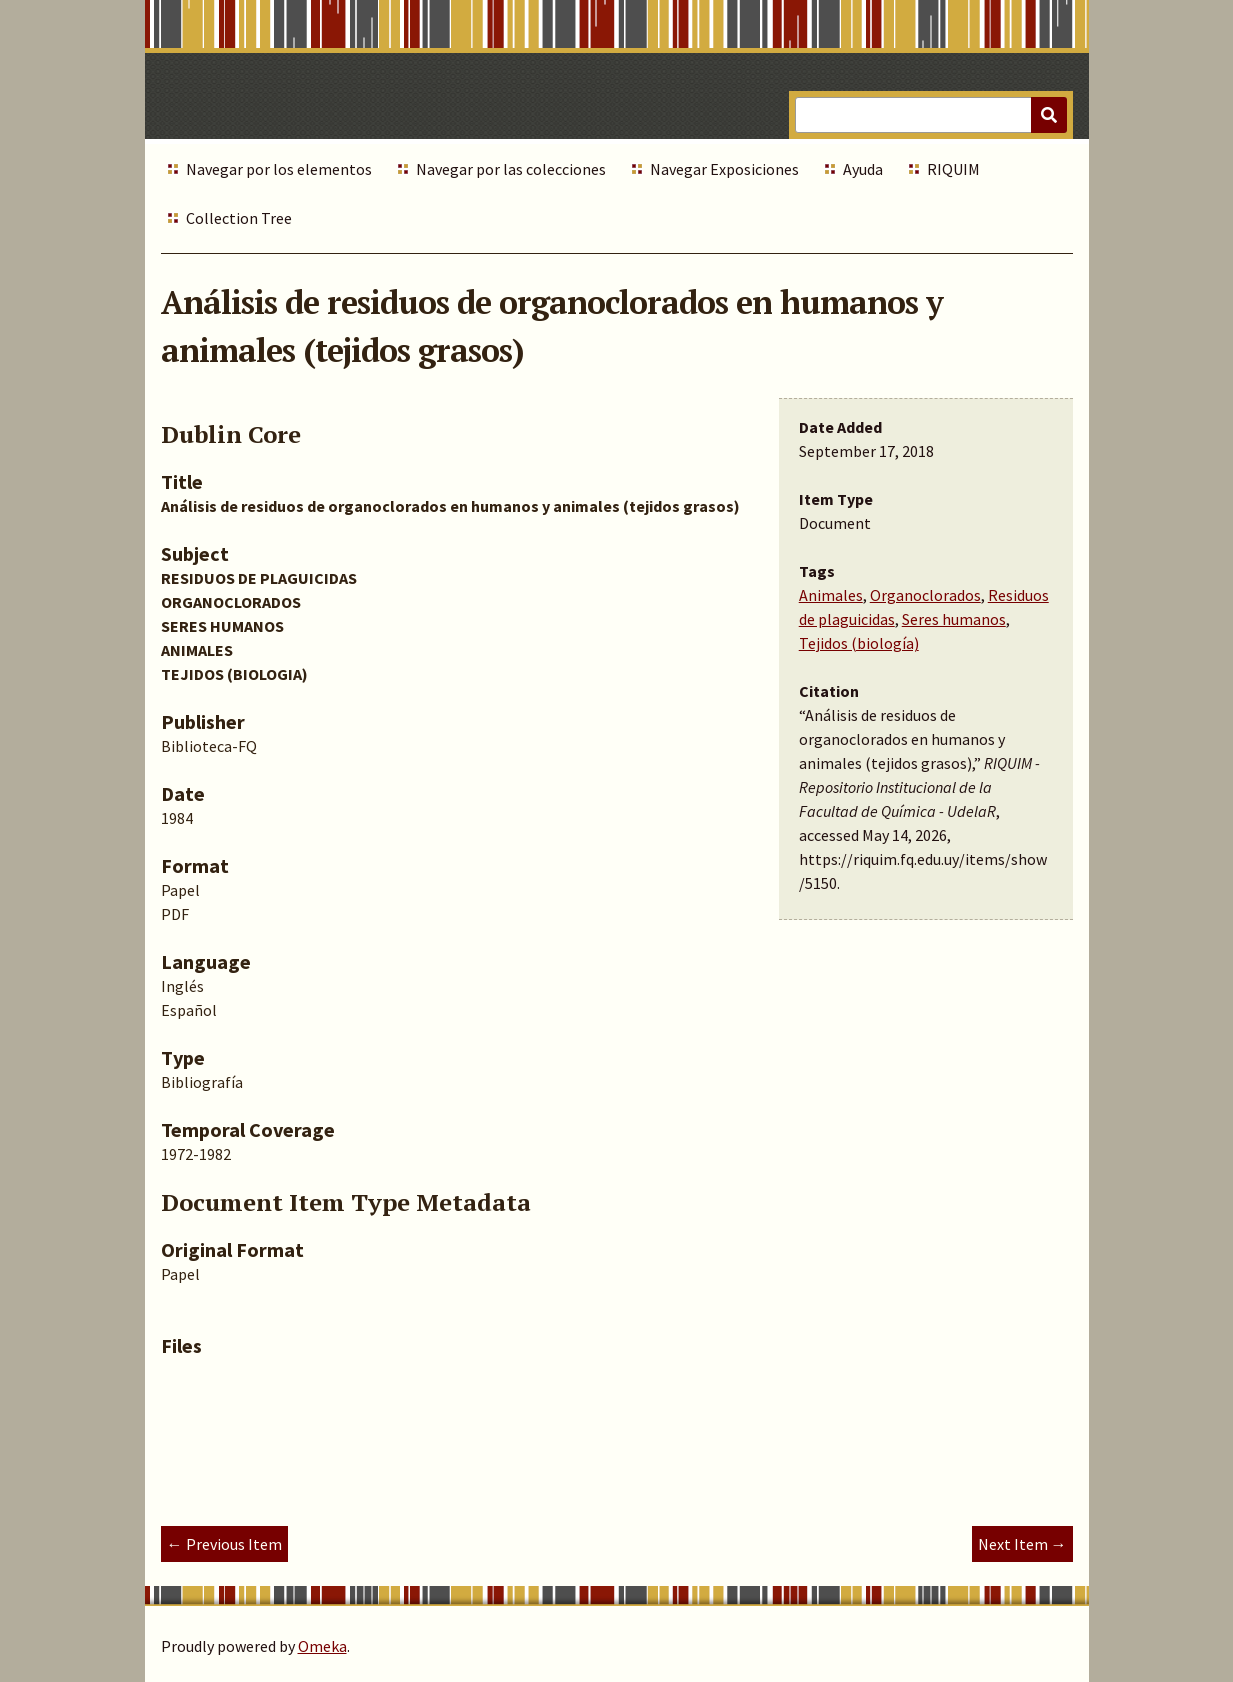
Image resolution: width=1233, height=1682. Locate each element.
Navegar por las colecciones (511, 169)
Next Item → (1022, 1544)
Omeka (322, 1646)
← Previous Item (224, 1544)
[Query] (930, 115)
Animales (831, 595)
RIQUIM (953, 169)
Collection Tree (239, 218)
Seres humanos (954, 619)
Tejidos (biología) (859, 643)
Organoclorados (925, 595)
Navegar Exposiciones (724, 169)
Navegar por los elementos (279, 169)
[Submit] (1049, 115)
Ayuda (863, 169)
